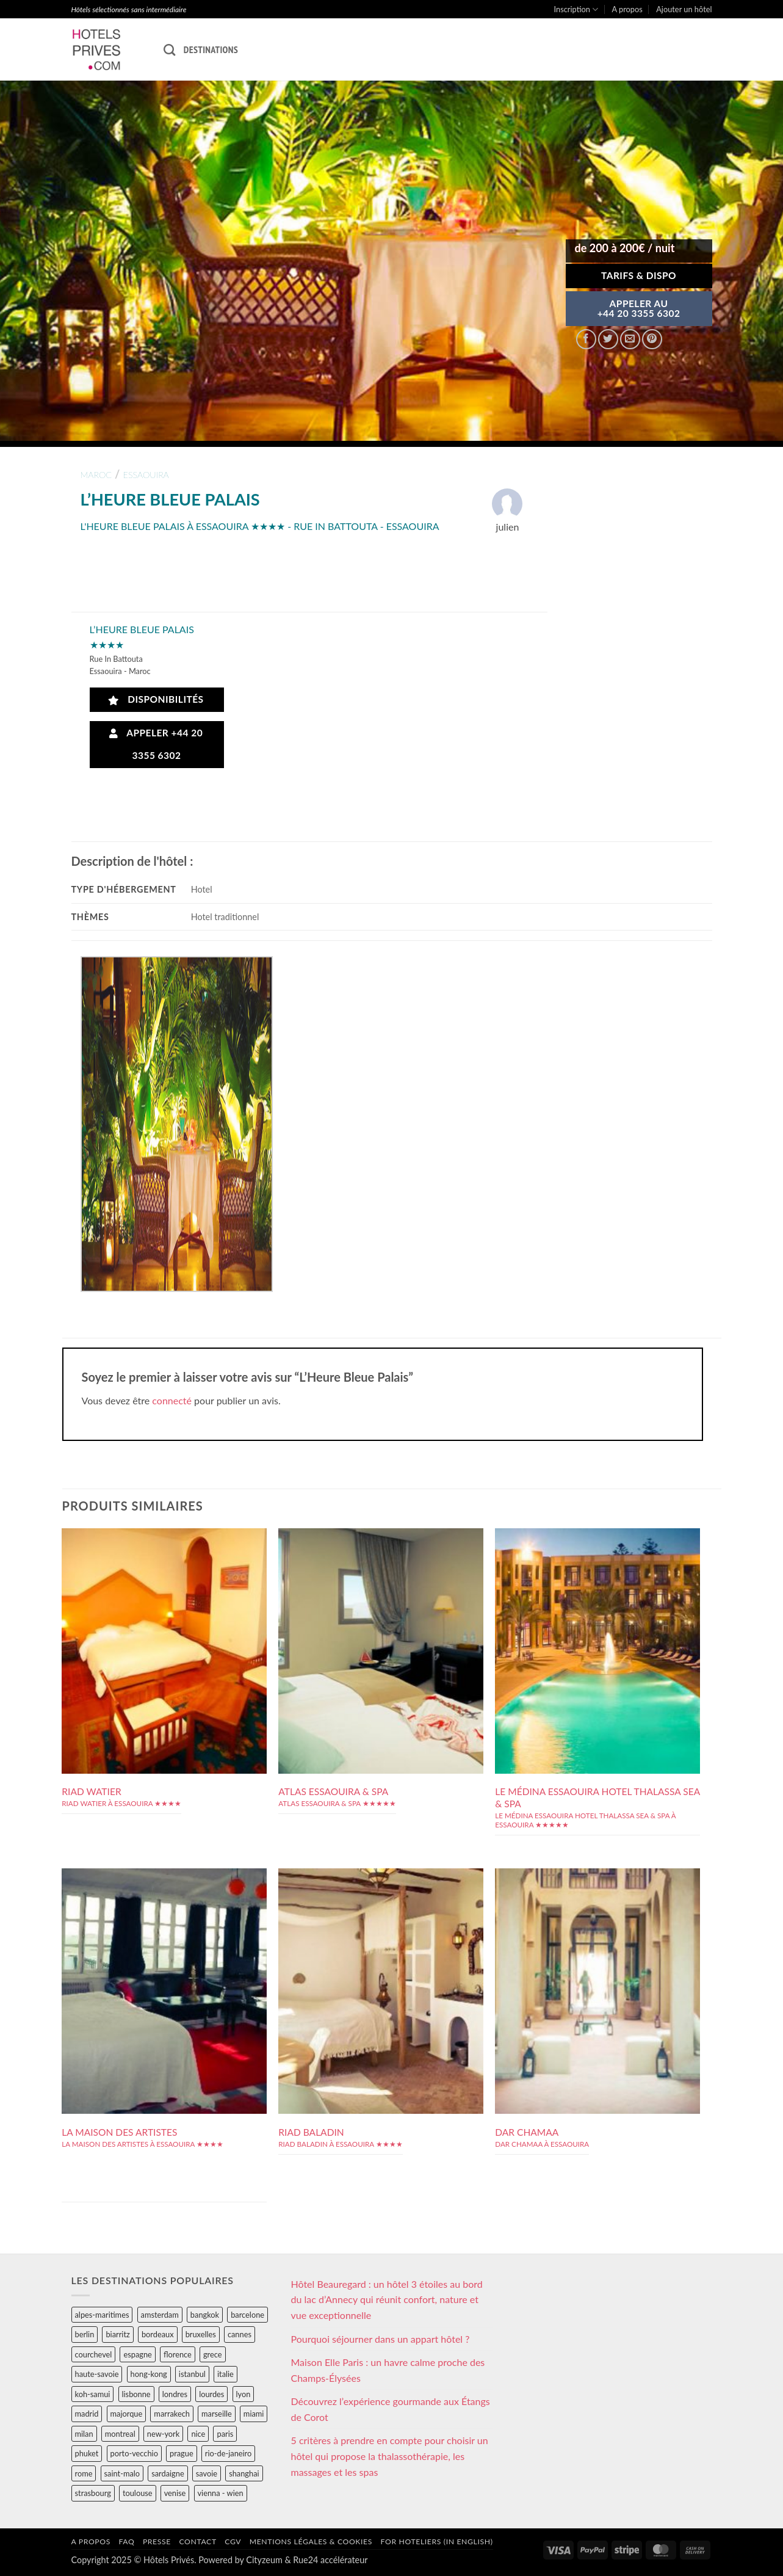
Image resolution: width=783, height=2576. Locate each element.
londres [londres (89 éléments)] (174, 2394)
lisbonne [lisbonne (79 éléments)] (136, 2394)
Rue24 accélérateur (330, 2560)
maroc (96, 475)
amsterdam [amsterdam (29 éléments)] (160, 2315)
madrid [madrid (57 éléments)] (87, 2413)
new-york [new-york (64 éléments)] (163, 2434)
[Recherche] (169, 50)
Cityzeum (264, 2560)
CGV (233, 2541)
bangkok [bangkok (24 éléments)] (204, 2315)
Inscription (576, 9)
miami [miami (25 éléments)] (254, 2413)
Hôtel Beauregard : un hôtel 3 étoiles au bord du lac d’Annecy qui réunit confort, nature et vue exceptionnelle (387, 2299)
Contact (198, 2541)
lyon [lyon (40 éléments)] (243, 2394)
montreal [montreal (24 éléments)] (120, 2434)
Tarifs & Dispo (638, 275)
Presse (157, 2541)
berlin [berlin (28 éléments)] (85, 2334)
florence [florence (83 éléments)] (178, 2354)
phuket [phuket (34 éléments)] (87, 2453)
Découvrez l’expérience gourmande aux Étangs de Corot (390, 2409)
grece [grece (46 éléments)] (212, 2354)
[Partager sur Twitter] (608, 339)
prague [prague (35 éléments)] (181, 2453)
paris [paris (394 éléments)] (225, 2434)
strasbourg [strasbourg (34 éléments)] (93, 2493)
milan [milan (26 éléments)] (84, 2434)
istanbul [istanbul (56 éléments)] (192, 2374)
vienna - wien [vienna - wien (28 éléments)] (221, 2493)
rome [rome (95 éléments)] (84, 2473)
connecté (172, 1400)
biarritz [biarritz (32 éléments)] (117, 2334)
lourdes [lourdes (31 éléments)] (211, 2394)
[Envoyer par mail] (630, 339)
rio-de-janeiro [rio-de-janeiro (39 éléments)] (228, 2453)
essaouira (146, 475)
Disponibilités (156, 699)
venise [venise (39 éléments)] (175, 2493)
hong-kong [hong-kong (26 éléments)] (149, 2374)
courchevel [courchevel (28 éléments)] (93, 2354)
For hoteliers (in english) (437, 2541)
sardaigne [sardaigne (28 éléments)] (167, 2473)
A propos (627, 9)
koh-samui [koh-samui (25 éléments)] (92, 2394)
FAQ (126, 2541)
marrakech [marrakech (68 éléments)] (172, 2413)
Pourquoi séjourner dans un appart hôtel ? (380, 2339)
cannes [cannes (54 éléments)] (239, 2334)
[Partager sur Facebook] (586, 339)
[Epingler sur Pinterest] (652, 339)
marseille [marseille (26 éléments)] (216, 2413)
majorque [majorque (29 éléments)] (126, 2413)
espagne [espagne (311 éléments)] (137, 2354)
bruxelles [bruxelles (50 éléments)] (201, 2334)
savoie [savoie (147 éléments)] (206, 2473)
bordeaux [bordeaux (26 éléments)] (158, 2334)
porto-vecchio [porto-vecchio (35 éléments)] (134, 2453)
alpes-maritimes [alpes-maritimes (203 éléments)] (102, 2315)
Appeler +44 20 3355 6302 (156, 744)
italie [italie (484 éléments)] (225, 2374)
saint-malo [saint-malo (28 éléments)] (122, 2473)
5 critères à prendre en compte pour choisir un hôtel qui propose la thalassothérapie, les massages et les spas (389, 2455)
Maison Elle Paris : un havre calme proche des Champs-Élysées (388, 2370)
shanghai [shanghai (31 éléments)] (244, 2473)
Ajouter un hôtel (684, 9)
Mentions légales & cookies (311, 2541)
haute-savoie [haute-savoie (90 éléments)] (97, 2374)
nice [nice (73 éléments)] (198, 2434)
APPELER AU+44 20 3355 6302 (638, 308)
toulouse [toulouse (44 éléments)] (138, 2493)
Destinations (211, 49)
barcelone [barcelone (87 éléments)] (247, 2315)
